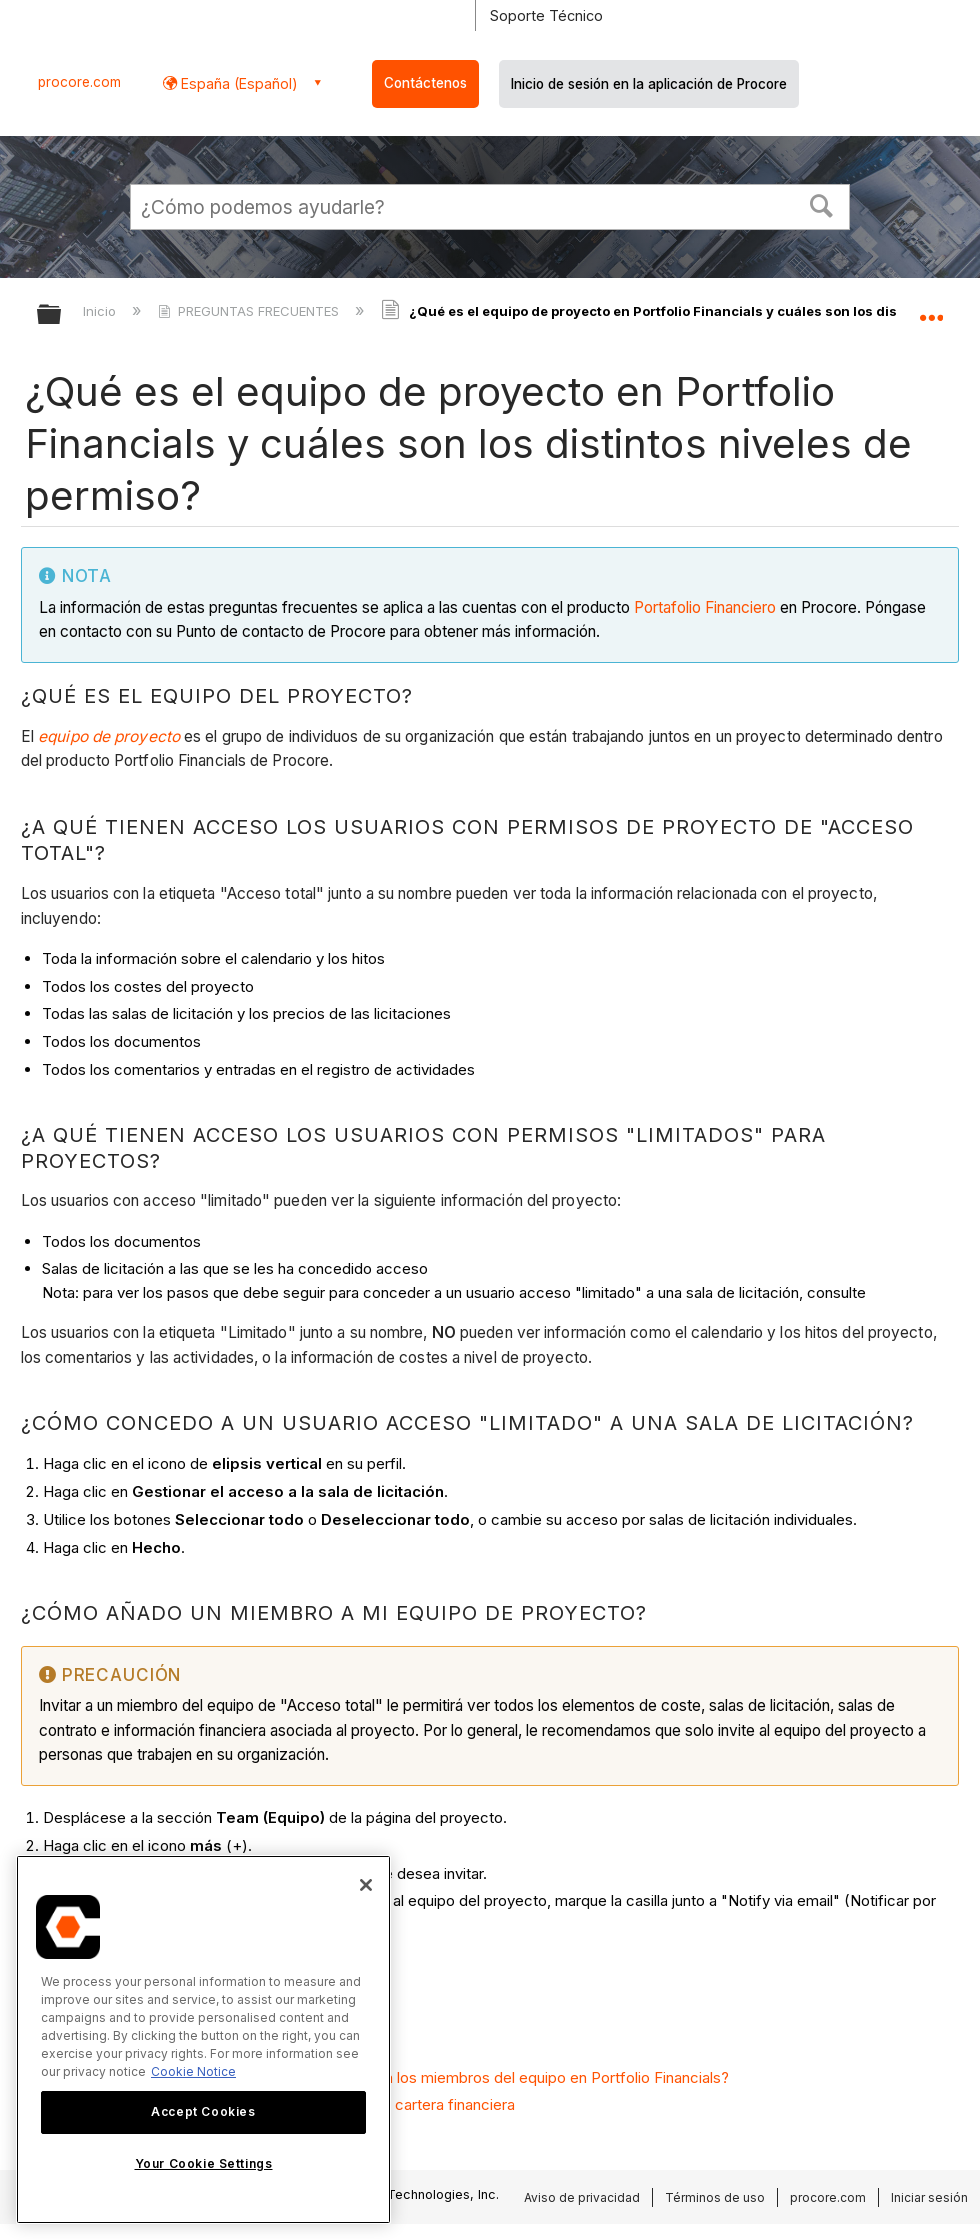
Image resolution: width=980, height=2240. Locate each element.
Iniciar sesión (929, 2197)
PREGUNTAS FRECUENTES (250, 311)
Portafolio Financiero (705, 607)
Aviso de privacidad (582, 2197)
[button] (822, 204)
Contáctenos (425, 83)
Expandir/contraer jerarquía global (62, 315)
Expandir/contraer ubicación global (931, 308)
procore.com (79, 82)
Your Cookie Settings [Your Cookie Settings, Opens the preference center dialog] (204, 2163)
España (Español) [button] (237, 83)
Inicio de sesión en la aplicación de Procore (649, 84)
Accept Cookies (203, 2111)
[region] (203, 2039)
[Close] (366, 1885)
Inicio (101, 311)
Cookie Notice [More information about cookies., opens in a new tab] (193, 2071)
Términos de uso (715, 2197)
